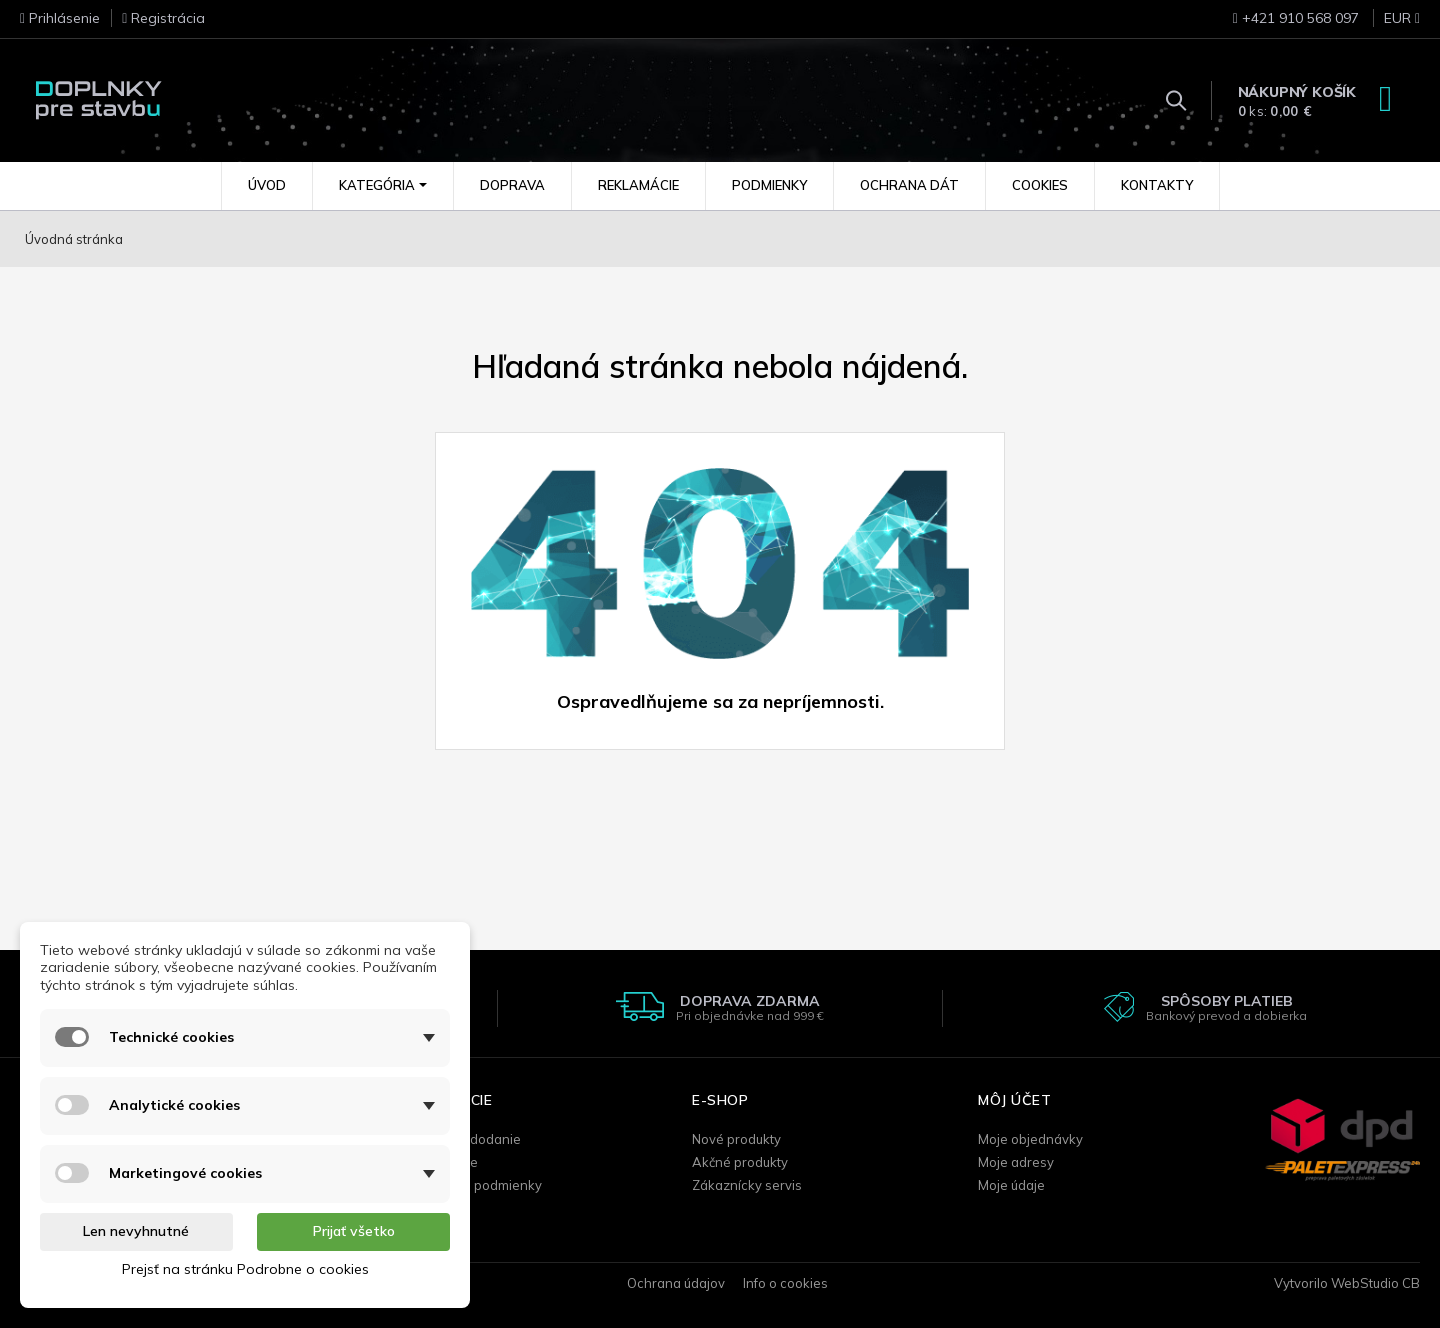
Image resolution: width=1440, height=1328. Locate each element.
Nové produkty (736, 1139)
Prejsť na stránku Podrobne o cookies (245, 1269)
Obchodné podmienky (474, 1185)
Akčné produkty (740, 1162)
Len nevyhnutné (136, 1231)
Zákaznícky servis (747, 1185)
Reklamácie (442, 1162)
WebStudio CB (1375, 1283)
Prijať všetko (354, 1231)
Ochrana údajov (676, 1283)
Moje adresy (1016, 1162)
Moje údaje (1011, 1185)
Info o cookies (785, 1283)
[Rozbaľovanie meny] (1391, 24)
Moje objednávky (1030, 1139)
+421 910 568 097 (1296, 18)
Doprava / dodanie (463, 1139)
